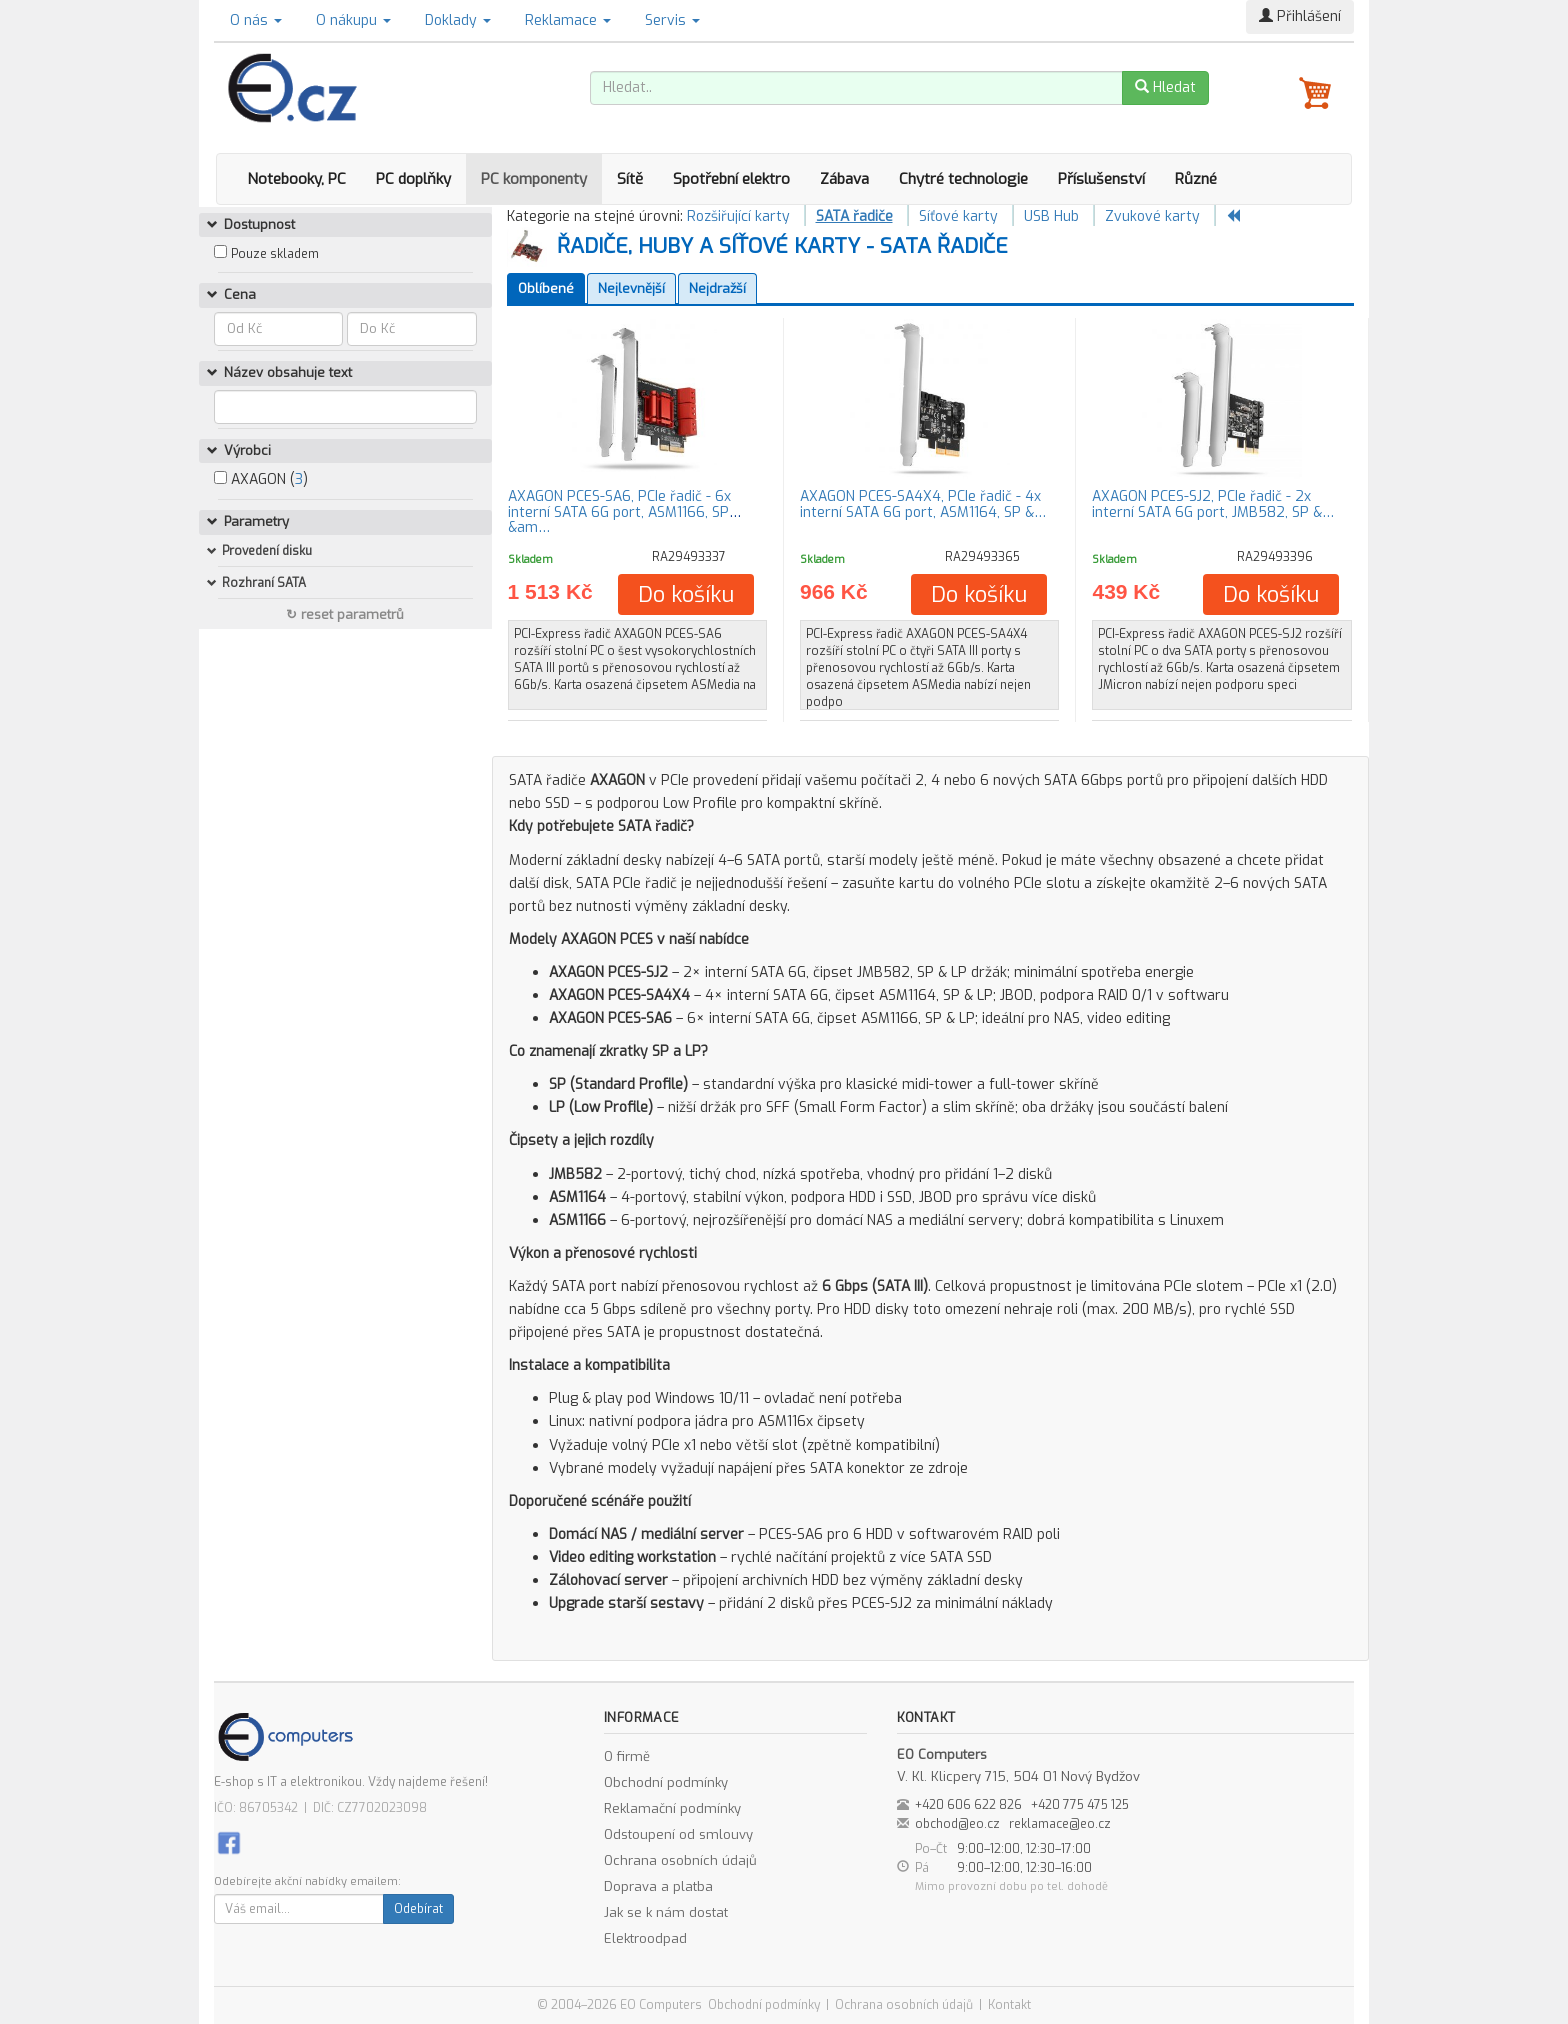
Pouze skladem (275, 254)
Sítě (630, 179)
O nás (256, 20)
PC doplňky (413, 179)
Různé (1196, 179)
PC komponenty (534, 179)
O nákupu (353, 20)
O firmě (627, 1756)
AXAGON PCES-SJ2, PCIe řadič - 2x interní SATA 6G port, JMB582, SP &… (1213, 504)
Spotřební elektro (731, 179)
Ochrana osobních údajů (680, 1860)
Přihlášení (1300, 16)
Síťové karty (958, 216)
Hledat (1165, 87)
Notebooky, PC (296, 179)
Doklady (458, 20)
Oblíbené (546, 288)
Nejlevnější (631, 288)
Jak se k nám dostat (666, 1912)
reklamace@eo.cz (1060, 1824)
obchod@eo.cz (957, 1824)
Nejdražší (717, 288)
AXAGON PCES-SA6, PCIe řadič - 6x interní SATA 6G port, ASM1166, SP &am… (619, 512)
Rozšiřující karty (738, 216)
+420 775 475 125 (1080, 1805)
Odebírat (418, 1909)
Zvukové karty (1152, 216)
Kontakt (1009, 2005)
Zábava (844, 179)
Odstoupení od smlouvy (678, 1834)
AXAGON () (261, 479)
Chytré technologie (963, 179)
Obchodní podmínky (666, 1782)
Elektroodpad (645, 1938)
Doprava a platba (658, 1886)
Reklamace (568, 20)
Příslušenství (1101, 179)
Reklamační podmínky (672, 1808)
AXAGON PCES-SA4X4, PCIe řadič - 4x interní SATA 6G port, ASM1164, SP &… (923, 504)
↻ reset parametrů (345, 614)
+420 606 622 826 (968, 1805)
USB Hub (1051, 216)
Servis (672, 20)
